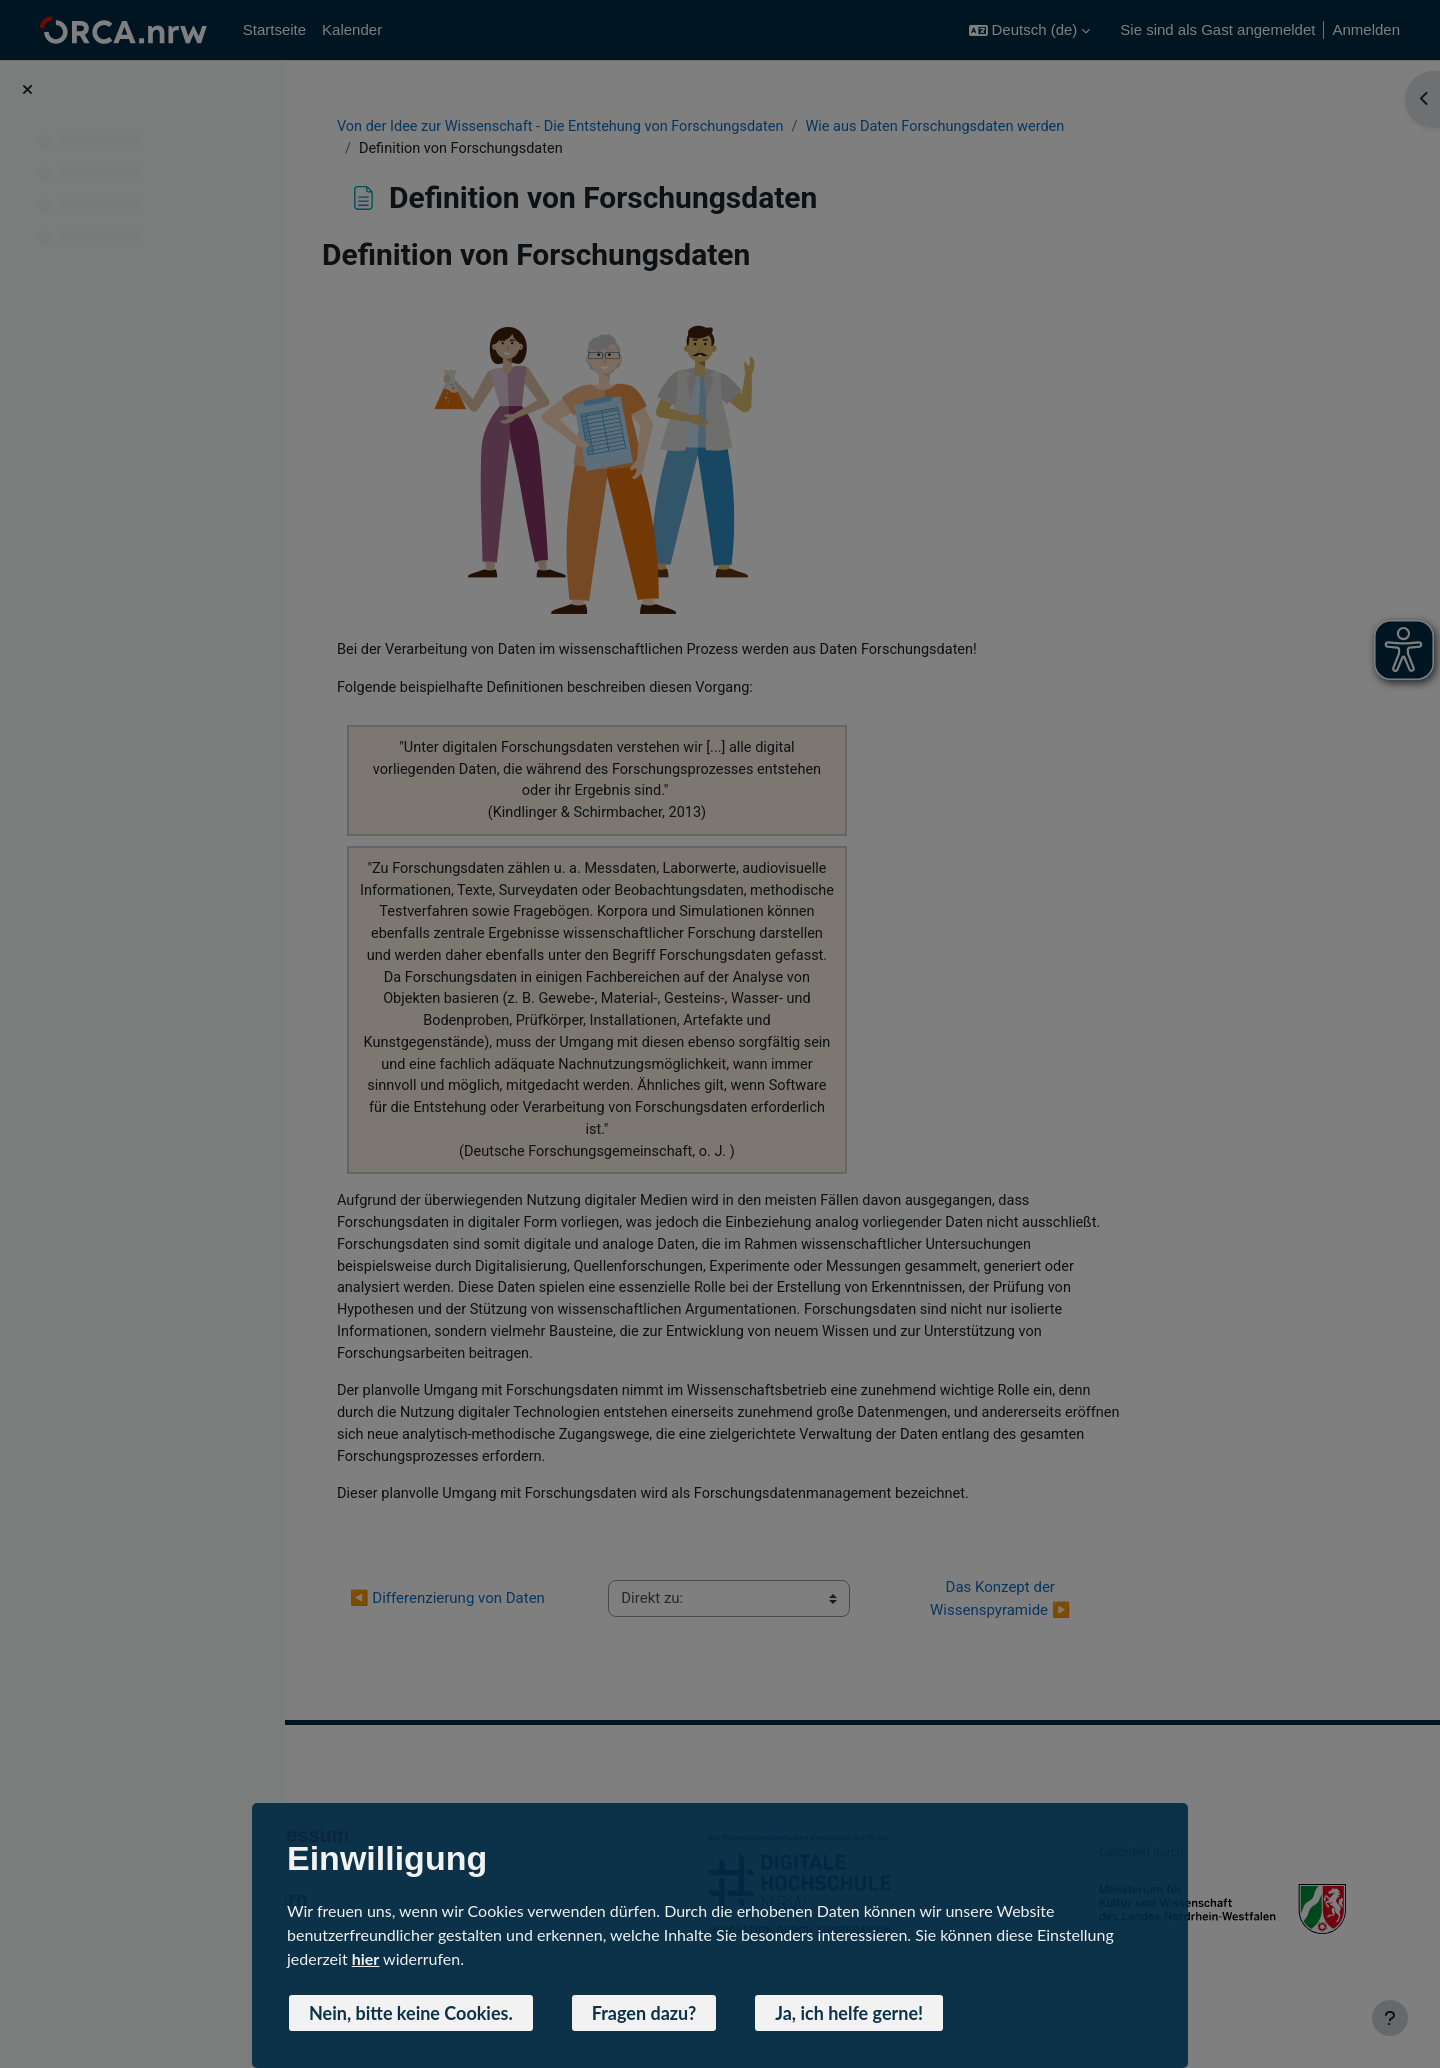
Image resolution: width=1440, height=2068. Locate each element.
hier (366, 1958)
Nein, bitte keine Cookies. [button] (411, 2013)
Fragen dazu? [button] (644, 2013)
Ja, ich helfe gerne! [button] (849, 2013)
